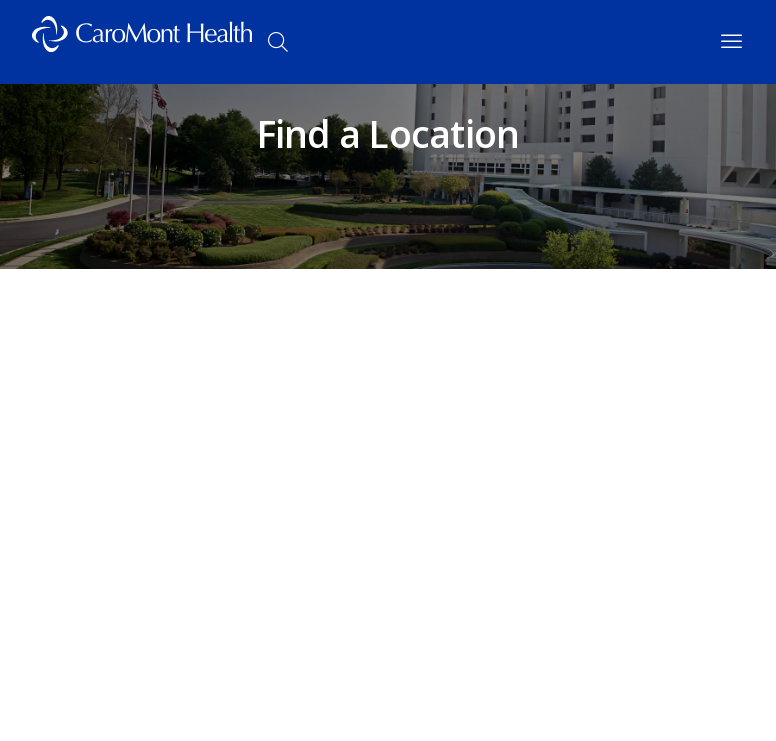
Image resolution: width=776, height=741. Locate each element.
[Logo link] (142, 42)
